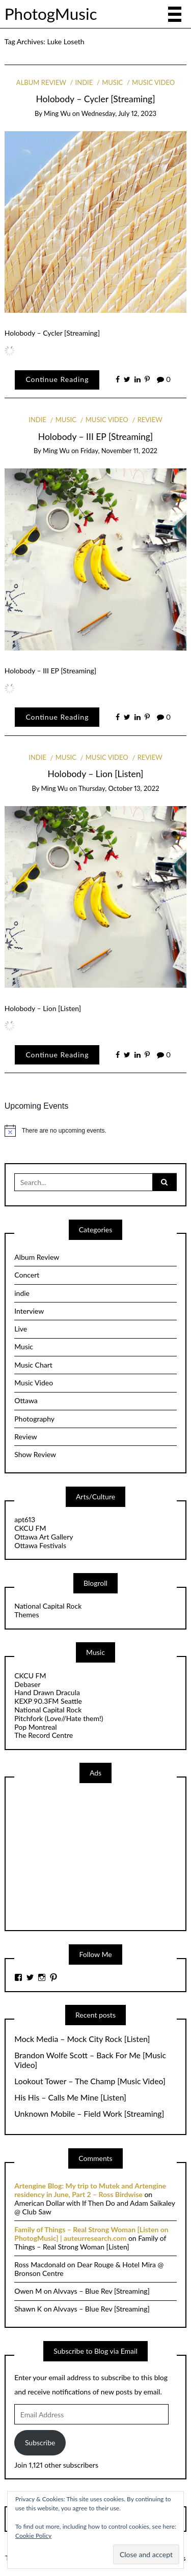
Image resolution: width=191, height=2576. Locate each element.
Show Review (35, 1454)
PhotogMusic (51, 13)
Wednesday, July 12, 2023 (118, 113)
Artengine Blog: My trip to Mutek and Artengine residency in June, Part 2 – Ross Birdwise (90, 2190)
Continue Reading (57, 379)
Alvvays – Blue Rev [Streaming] (101, 2291)
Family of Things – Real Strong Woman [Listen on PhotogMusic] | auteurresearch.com (91, 2233)
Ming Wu (57, 113)
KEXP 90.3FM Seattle (48, 1701)
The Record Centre (43, 1735)
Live (20, 1328)
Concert (26, 1274)
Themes (26, 1614)
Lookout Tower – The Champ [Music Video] (89, 2081)
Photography (34, 1418)
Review (150, 420)
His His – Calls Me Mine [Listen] (70, 2097)
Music (112, 82)
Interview (29, 1311)
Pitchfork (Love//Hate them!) (58, 1718)
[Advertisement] (90, 1855)
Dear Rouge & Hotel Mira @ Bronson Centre (88, 2268)
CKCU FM (30, 1528)
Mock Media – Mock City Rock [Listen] (82, 2039)
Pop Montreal (35, 1727)
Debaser (27, 1684)
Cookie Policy (33, 2535)
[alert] (96, 1130)
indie (84, 82)
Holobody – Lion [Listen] (96, 773)
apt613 (24, 1519)
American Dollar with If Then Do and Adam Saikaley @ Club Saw (94, 2207)
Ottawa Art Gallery (43, 1536)
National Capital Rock (47, 1606)
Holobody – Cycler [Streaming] (95, 99)
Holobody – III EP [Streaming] (95, 436)
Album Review (41, 82)
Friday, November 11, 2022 (118, 451)
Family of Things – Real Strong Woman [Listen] (90, 2242)
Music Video (153, 82)
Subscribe (40, 2442)
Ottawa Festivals (40, 1545)
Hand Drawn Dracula (47, 1692)
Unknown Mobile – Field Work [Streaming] (89, 2113)
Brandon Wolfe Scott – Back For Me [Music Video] (90, 2060)
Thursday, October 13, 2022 (118, 788)
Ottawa (26, 1400)
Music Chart (33, 1364)
